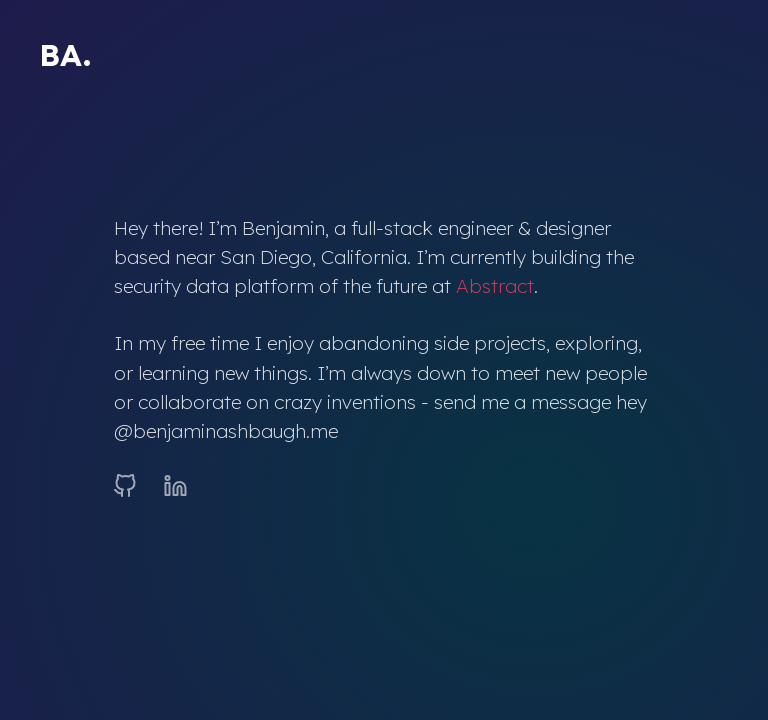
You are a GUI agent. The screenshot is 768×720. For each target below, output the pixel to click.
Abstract (495, 286)
